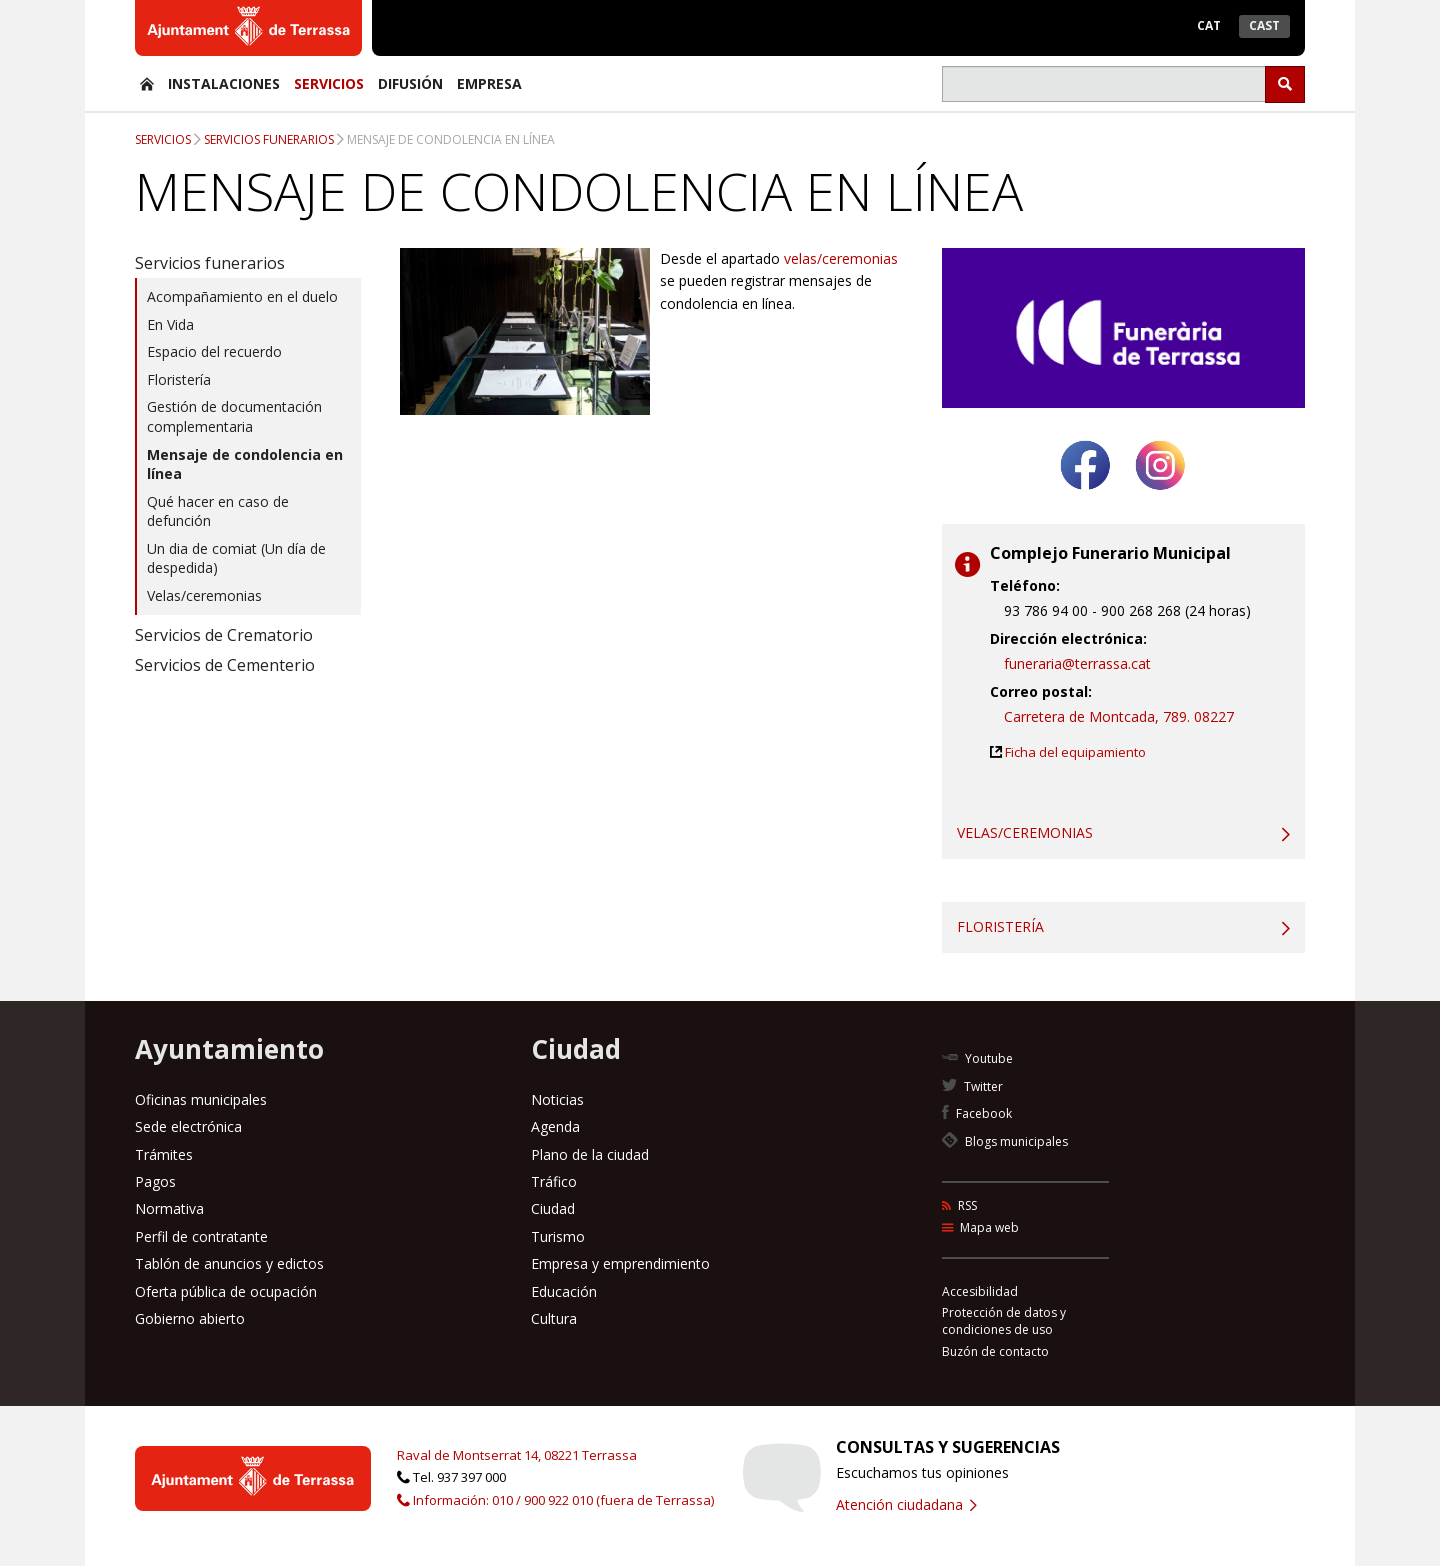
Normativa (169, 1208)
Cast (1264, 25)
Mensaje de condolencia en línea (451, 139)
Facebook (977, 1113)
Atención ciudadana (906, 1504)
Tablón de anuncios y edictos (229, 1263)
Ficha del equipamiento (1075, 752)
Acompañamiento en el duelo (242, 296)
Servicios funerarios (269, 139)
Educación (564, 1291)
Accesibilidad (980, 1291)
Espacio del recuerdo (214, 351)
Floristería (179, 379)
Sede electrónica (188, 1126)
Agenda (555, 1126)
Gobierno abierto (190, 1318)
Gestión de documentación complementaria (234, 416)
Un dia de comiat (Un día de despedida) (236, 558)
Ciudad (553, 1208)
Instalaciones (224, 83)
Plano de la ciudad (590, 1154)
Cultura (554, 1318)
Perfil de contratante (201, 1236)
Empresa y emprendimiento (620, 1263)
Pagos (155, 1181)
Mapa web (980, 1227)
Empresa (489, 83)
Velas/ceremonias (204, 595)
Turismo (558, 1236)
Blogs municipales (1005, 1141)
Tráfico (554, 1181)
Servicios (329, 83)
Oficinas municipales (201, 1099)
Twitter (972, 1086)
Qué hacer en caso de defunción (218, 511)
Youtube (977, 1058)
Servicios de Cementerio (225, 665)
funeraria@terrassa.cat (1077, 663)
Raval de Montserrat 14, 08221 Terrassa (517, 1455)
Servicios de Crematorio (224, 635)
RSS (959, 1205)
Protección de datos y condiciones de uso (1004, 1321)
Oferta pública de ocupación (226, 1291)
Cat (1209, 25)
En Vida (170, 324)
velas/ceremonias (841, 258)
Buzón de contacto (995, 1351)
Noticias (557, 1099)
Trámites (164, 1154)
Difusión (410, 83)
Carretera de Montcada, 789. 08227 (1119, 716)
